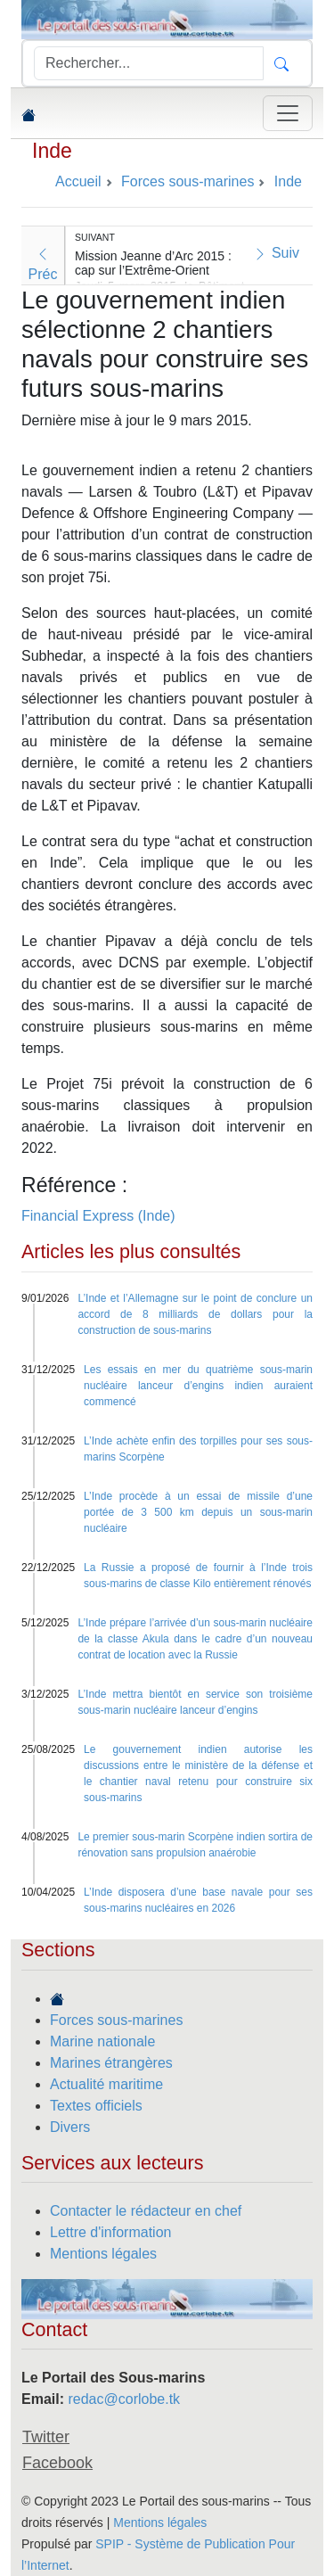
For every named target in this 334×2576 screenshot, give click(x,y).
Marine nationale (102, 2041)
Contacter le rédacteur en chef (145, 2210)
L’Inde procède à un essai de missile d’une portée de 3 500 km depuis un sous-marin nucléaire (198, 1512)
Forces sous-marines (116, 2020)
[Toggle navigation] (288, 113)
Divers (70, 2127)
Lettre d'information (110, 2232)
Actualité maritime (106, 2084)
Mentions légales (103, 2253)
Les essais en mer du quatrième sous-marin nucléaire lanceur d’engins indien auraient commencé (198, 1385)
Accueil (78, 181)
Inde (52, 150)
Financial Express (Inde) (98, 1215)
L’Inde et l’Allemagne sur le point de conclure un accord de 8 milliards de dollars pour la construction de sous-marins (195, 1314)
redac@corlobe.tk (124, 2399)
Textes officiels (96, 2105)
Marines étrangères (111, 2062)
